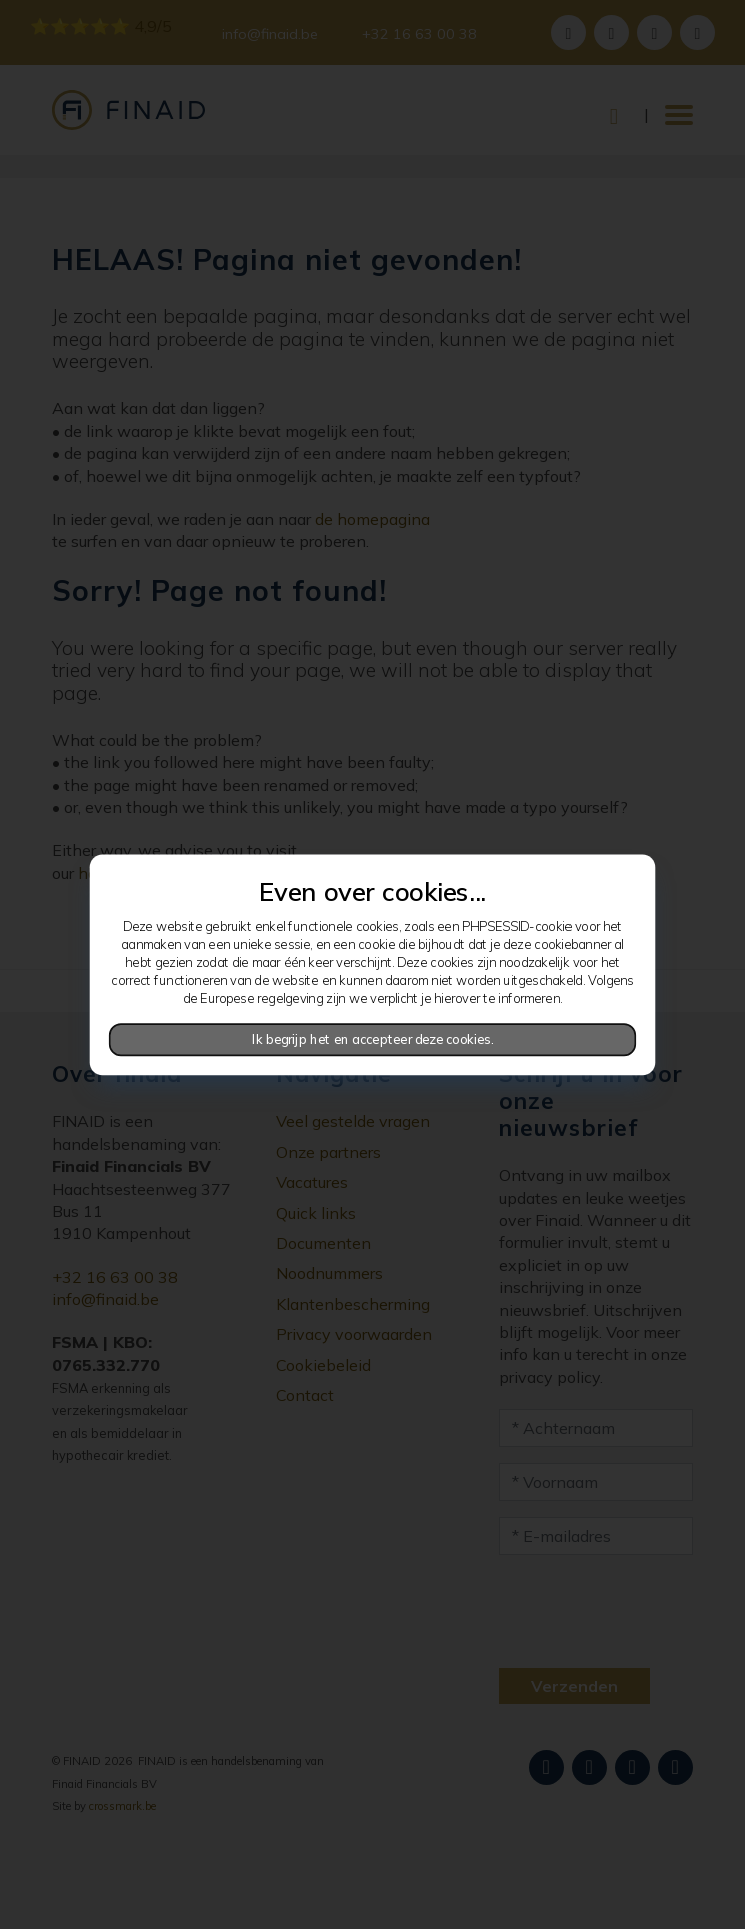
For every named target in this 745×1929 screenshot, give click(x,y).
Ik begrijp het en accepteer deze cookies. (373, 1039)
